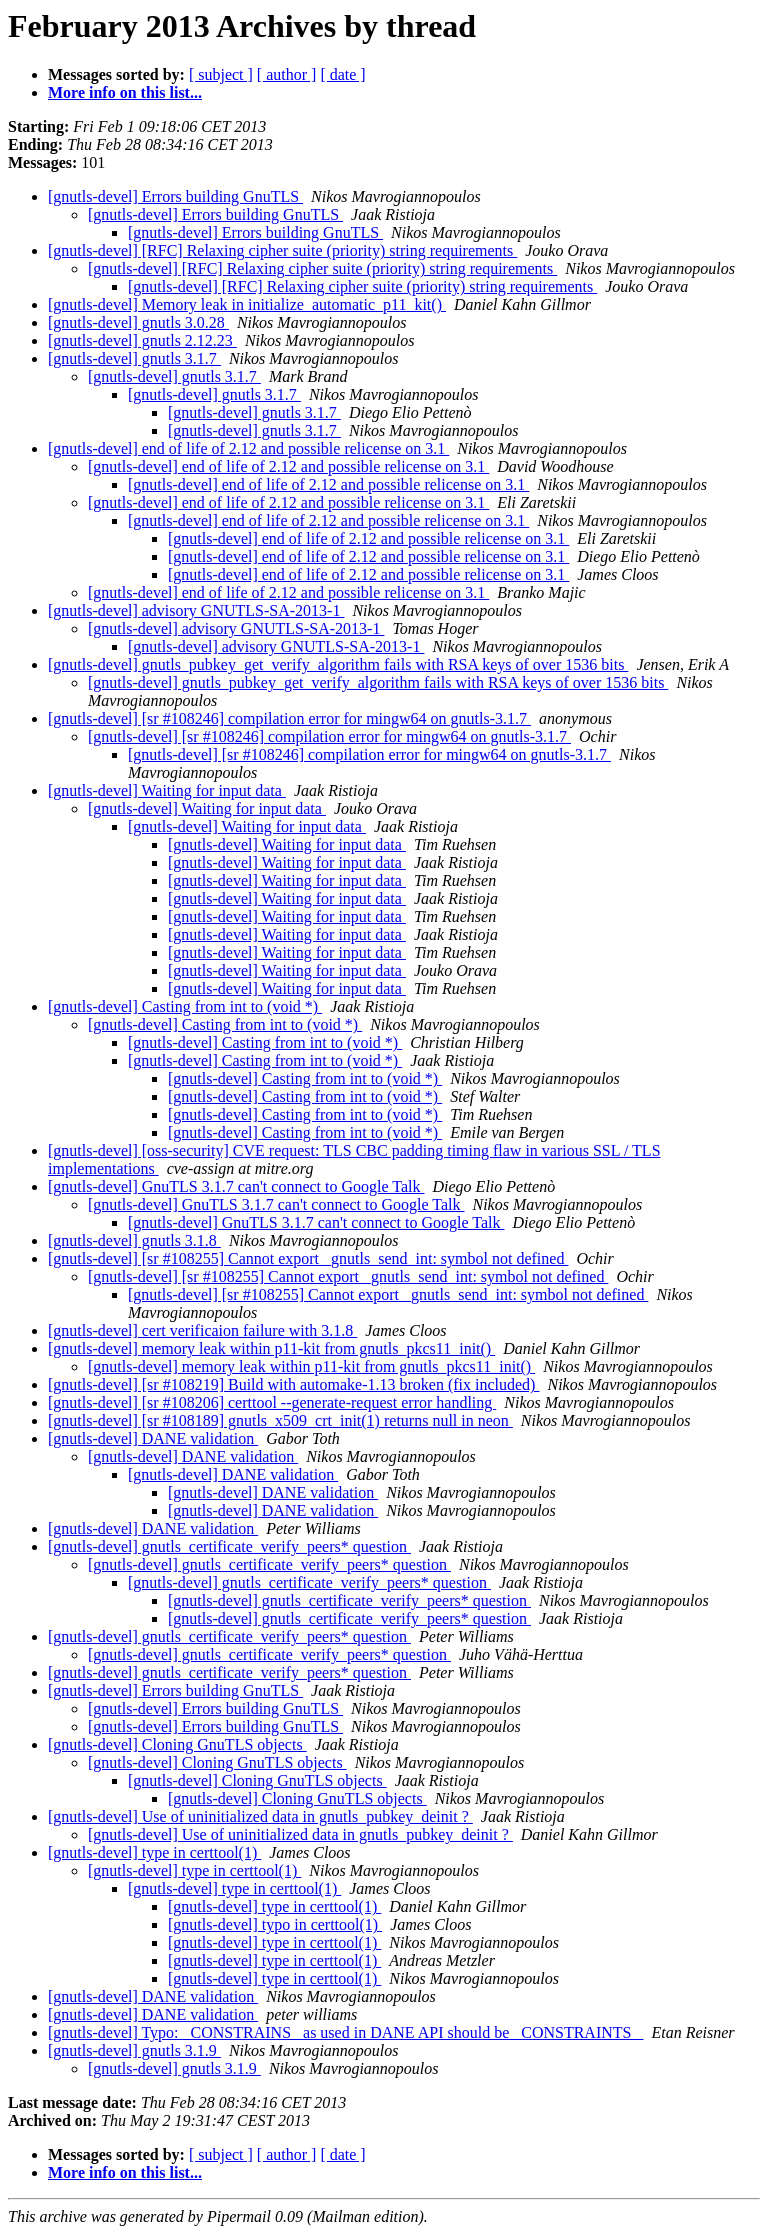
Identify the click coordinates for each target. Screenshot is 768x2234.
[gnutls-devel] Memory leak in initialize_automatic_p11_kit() (247, 304)
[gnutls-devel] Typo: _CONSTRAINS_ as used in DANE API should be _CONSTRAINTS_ (345, 2032)
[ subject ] (221, 74)
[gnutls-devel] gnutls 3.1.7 (134, 358)
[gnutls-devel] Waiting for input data (167, 790)
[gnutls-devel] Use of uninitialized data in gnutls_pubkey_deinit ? (260, 1816)
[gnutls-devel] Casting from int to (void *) (185, 1006)
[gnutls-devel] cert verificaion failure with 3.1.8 (202, 1330)
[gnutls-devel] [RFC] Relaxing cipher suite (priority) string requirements (282, 250)
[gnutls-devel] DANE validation (153, 1438)
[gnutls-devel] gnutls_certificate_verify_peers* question (229, 1546)
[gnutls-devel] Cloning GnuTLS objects (177, 1744)
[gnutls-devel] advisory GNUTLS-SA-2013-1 (196, 610)
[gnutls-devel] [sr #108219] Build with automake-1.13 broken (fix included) (293, 1384)
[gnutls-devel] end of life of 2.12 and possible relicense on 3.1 (248, 448)
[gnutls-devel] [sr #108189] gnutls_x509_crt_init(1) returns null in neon (280, 1420)
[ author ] (287, 74)
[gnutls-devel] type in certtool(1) (154, 1852)
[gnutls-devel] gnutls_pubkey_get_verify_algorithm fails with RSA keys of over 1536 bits (338, 664)
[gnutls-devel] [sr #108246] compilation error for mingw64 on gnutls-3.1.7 (289, 718)
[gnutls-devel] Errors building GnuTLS (175, 196)
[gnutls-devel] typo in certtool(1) (275, 1924)
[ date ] (342, 74)
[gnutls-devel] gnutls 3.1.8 (134, 1240)
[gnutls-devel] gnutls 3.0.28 (138, 322)
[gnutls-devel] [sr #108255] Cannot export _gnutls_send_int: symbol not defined (308, 1258)
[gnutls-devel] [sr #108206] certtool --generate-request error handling (272, 1402)
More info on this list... (125, 92)
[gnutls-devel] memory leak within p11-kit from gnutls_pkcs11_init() (271, 1348)
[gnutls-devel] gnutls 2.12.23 (142, 340)
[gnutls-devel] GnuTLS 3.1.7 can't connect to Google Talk (236, 1186)
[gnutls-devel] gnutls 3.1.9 (134, 2050)
